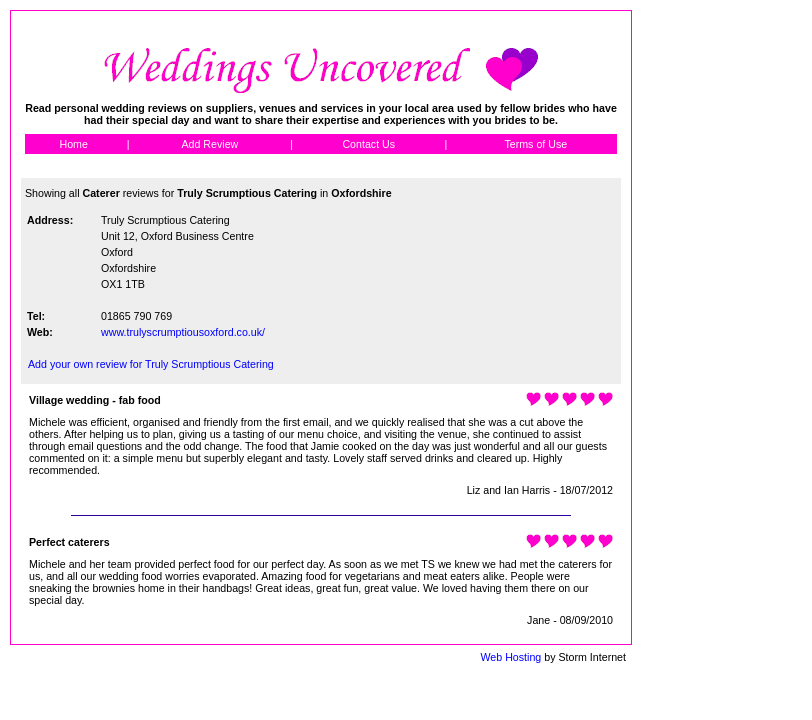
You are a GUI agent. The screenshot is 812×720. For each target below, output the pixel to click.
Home (73, 144)
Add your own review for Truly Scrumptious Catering (151, 364)
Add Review (209, 144)
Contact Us (368, 144)
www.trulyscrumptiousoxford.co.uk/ (183, 332)
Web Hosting (510, 657)
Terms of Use (535, 144)
